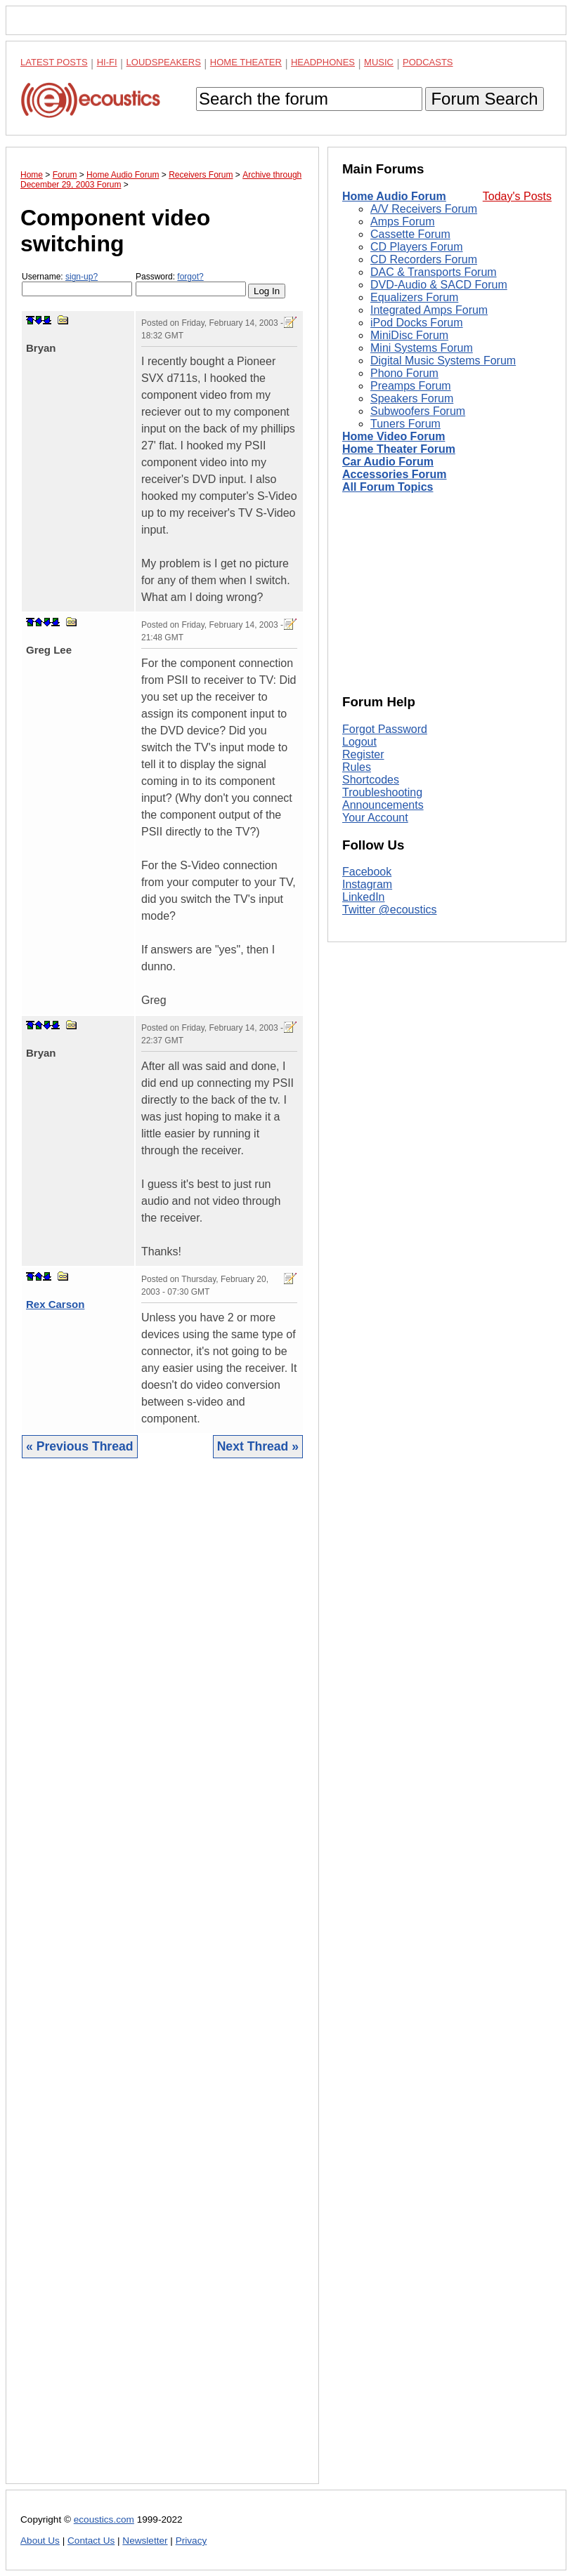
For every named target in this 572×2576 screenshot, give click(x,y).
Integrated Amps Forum (429, 310)
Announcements (383, 805)
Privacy (191, 2540)
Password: (191, 284)
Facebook (366, 872)
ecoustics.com (104, 2519)
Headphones (323, 62)
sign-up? (81, 277)
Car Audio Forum (388, 462)
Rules (356, 767)
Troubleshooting (382, 792)
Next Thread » (258, 1446)
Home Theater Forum (398, 449)
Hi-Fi (107, 62)
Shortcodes (370, 780)
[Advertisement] (162, 1981)
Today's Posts (517, 196)
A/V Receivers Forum (423, 209)
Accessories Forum (394, 474)
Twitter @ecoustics (389, 910)
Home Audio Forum (394, 196)
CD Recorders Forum (423, 259)
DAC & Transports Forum (433, 272)
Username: (77, 284)
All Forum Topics (387, 487)
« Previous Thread (80, 1446)
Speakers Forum (411, 398)
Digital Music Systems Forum (443, 360)
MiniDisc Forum (409, 335)
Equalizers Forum (414, 297)
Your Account (375, 818)
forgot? (190, 277)
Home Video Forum (393, 436)
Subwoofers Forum (417, 411)
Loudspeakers (163, 62)
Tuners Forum (405, 424)
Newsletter (144, 2540)
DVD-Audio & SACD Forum (438, 285)
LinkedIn (363, 897)
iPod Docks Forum (416, 323)
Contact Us (91, 2540)
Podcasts (428, 62)
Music (379, 62)
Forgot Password (384, 729)
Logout (359, 742)
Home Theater (246, 62)
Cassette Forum (410, 234)
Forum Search (484, 98)
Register (363, 754)
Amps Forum (402, 221)
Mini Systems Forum (421, 348)
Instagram (367, 884)
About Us (40, 2540)
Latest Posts (54, 62)
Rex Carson (55, 1304)
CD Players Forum (416, 247)
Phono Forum (404, 373)
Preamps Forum (410, 386)
